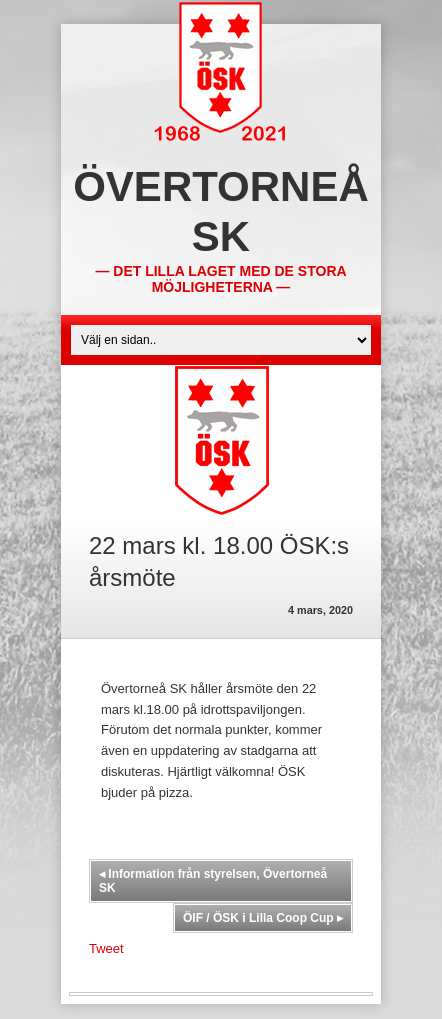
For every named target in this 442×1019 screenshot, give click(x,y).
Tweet (106, 948)
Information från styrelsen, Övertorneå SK (213, 881)
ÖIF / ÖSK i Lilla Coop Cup (263, 918)
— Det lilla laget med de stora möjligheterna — (220, 279)
